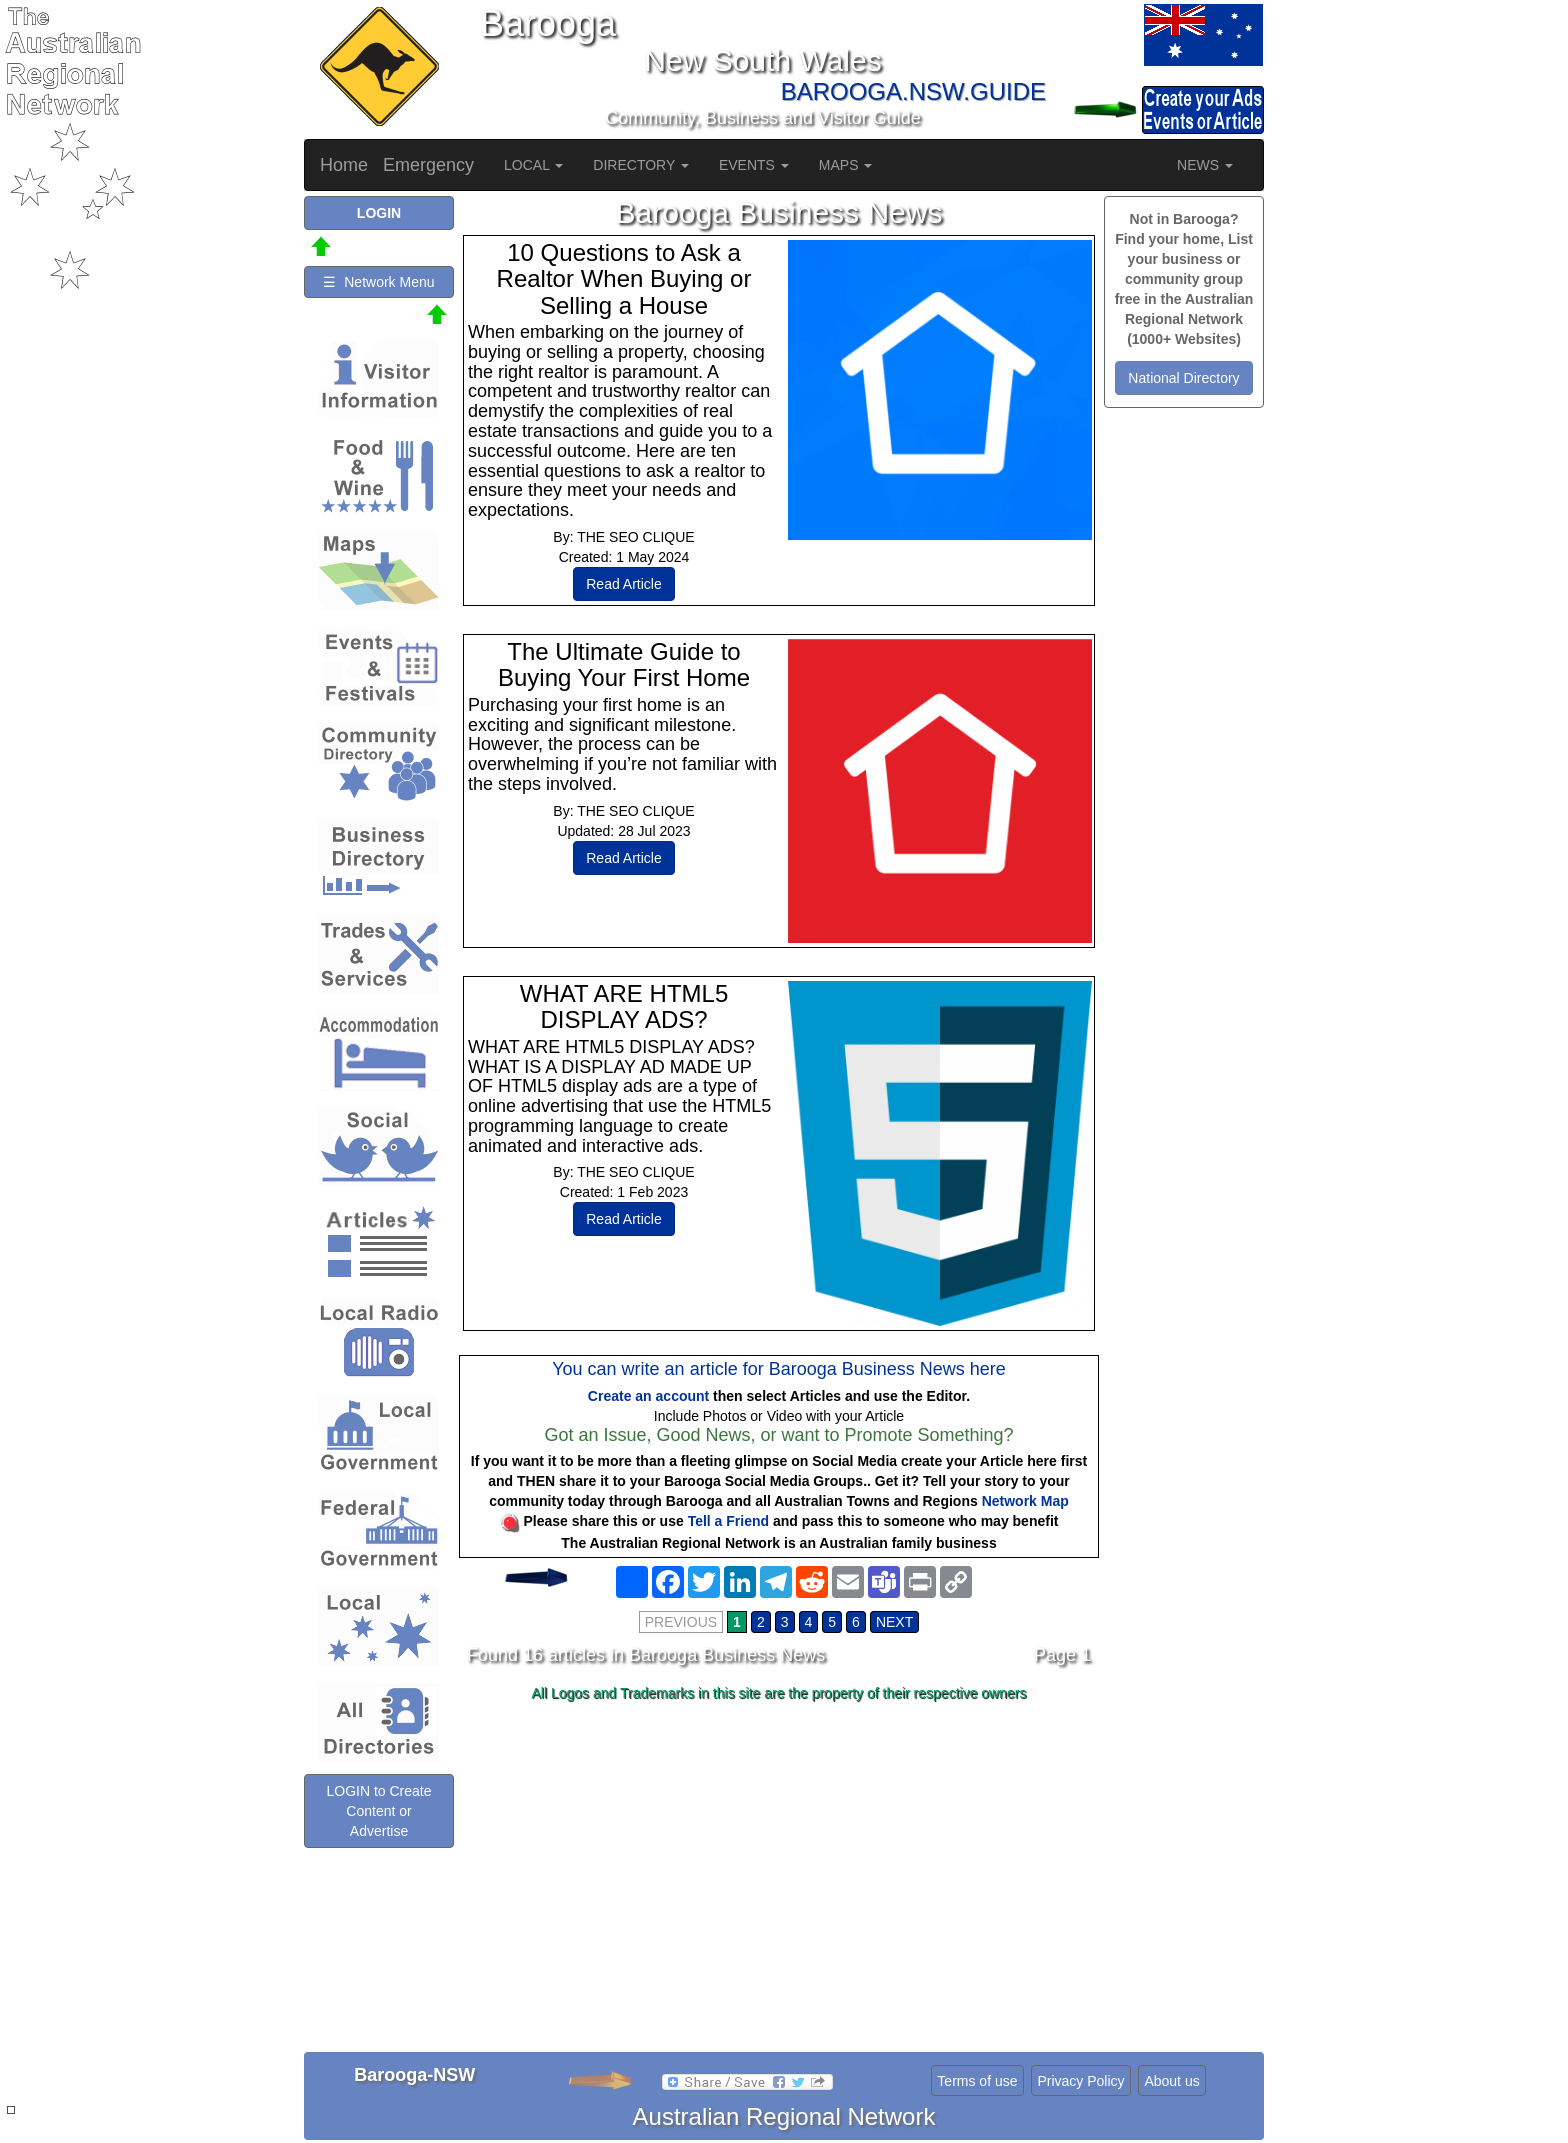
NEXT (894, 1622)
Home (344, 165)
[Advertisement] (779, 1867)
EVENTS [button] (754, 165)
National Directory (1183, 378)
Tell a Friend (728, 1521)
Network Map (1025, 1501)
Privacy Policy (1080, 2081)
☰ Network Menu (378, 282)
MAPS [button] (846, 165)
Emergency (428, 165)
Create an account (648, 1396)
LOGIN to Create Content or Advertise (378, 1811)
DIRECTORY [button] (641, 165)
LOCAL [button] (533, 165)
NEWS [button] (1205, 165)
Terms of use (977, 2081)
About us (1171, 2081)
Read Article (623, 584)
